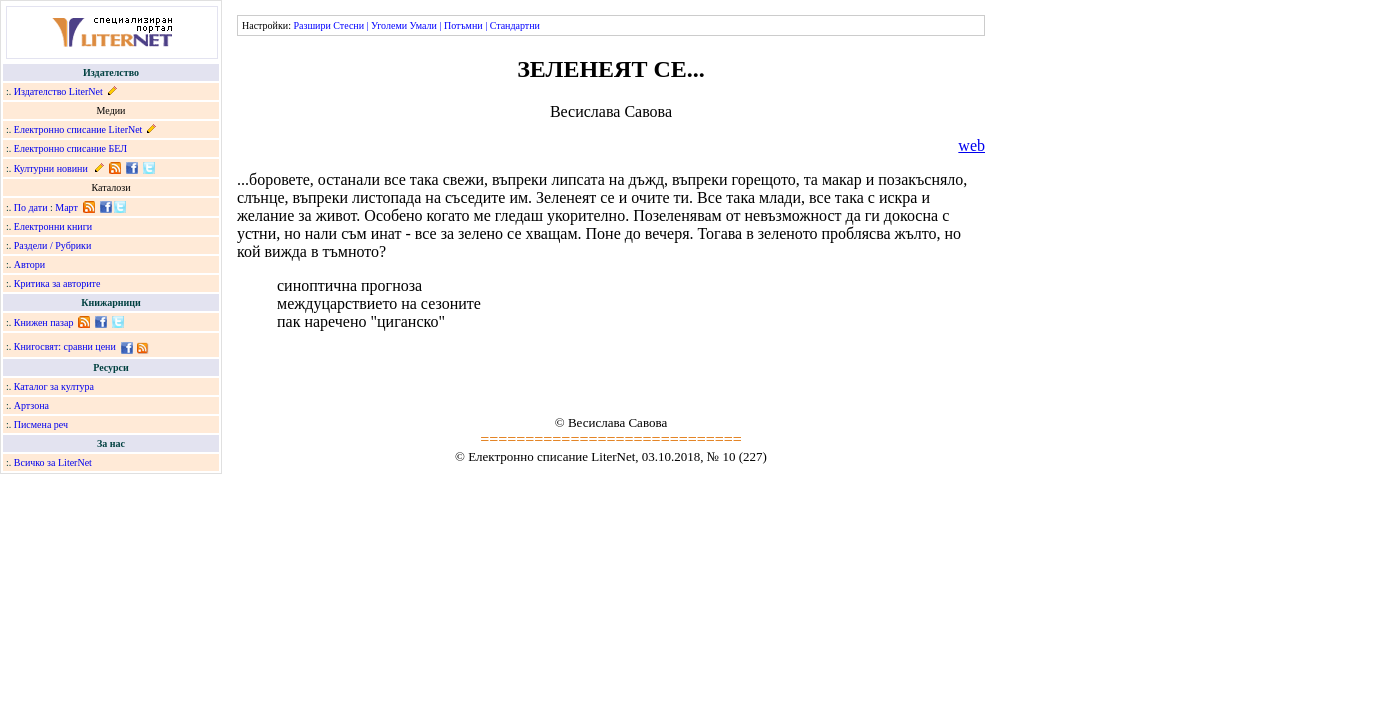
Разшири (311, 25)
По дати (31, 207)
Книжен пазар (44, 322)
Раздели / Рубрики (53, 245)
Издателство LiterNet (58, 91)
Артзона (31, 405)
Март (66, 207)
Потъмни (463, 25)
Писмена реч (41, 424)
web (971, 145)
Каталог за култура (54, 386)
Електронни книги (53, 226)
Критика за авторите (57, 283)
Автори (29, 264)
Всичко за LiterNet (53, 462)
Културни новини (51, 168)
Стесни (348, 25)
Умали (423, 25)
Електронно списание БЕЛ (70, 148)
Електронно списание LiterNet (78, 129)
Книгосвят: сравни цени (65, 346)
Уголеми (389, 25)
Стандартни (515, 25)
